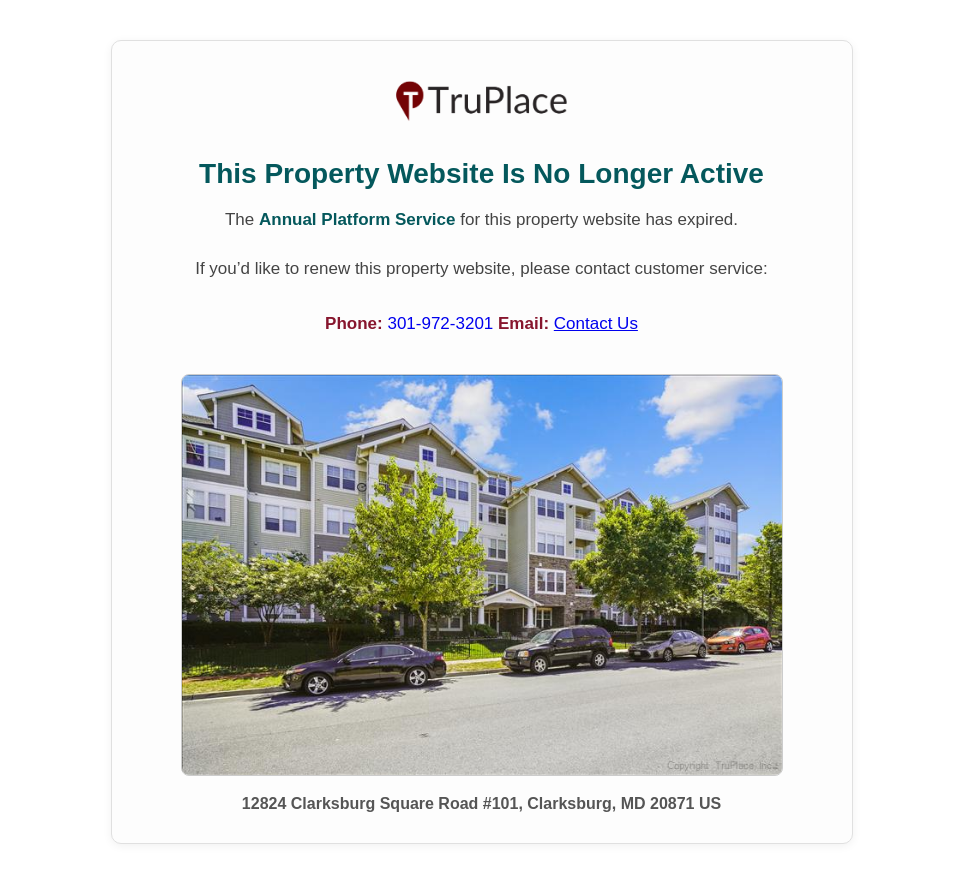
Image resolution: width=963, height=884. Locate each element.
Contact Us (596, 323)
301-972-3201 (442, 323)
